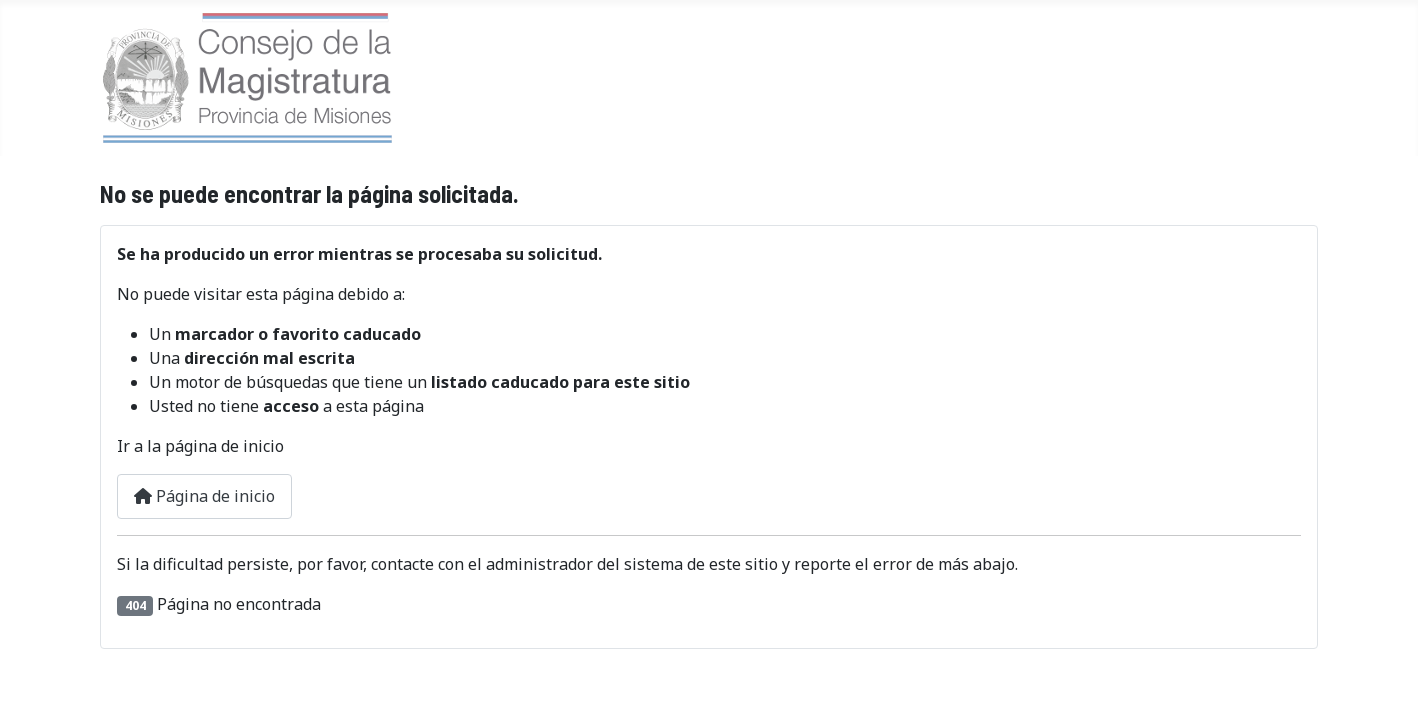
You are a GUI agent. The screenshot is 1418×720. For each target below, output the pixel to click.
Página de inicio (204, 496)
